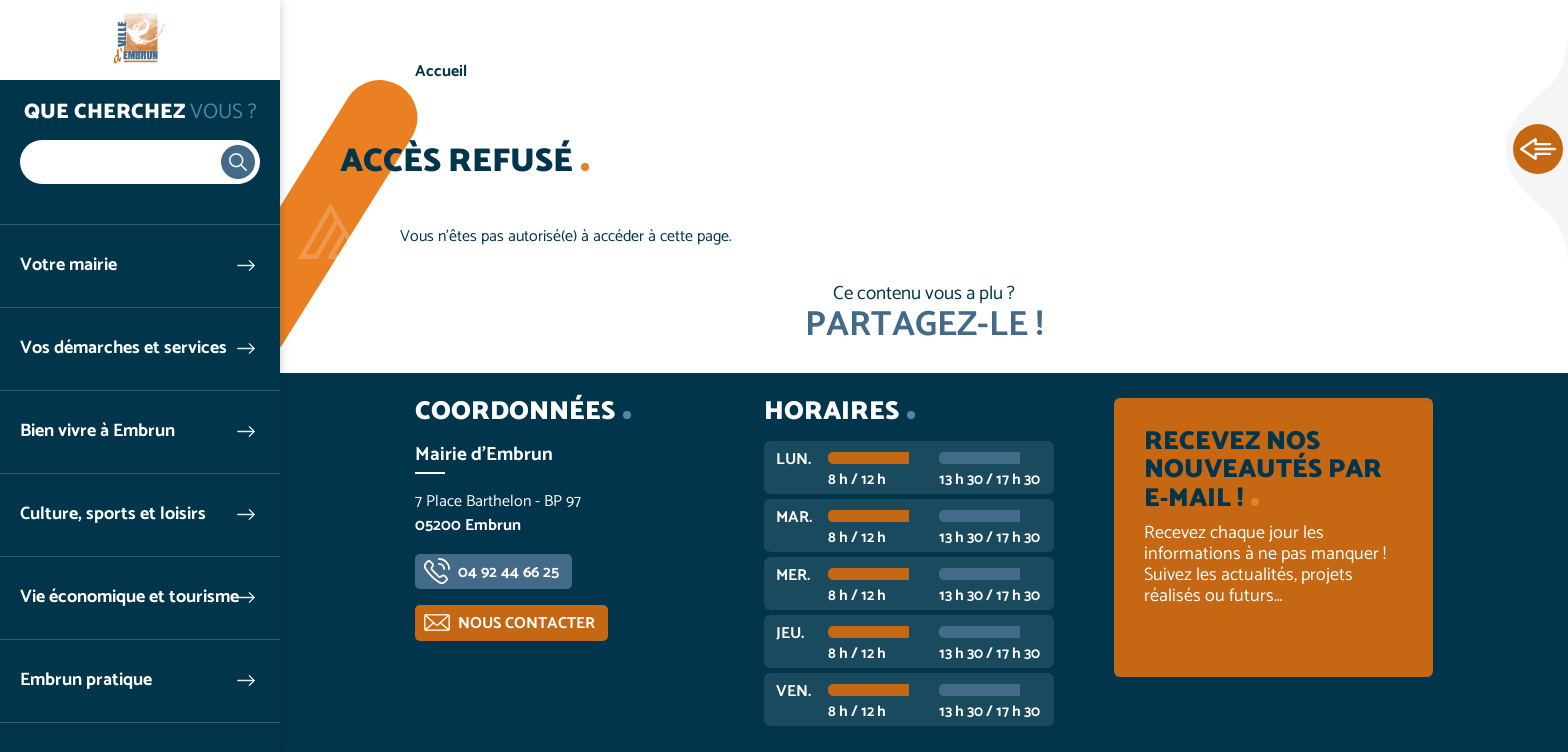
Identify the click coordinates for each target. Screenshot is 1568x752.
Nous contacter (526, 623)
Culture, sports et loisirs (113, 514)
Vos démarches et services (123, 348)
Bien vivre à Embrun (97, 431)
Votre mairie (68, 265)
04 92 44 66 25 (508, 572)
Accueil (441, 71)
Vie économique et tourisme (129, 597)
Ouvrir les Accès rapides (1538, 150)
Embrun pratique (86, 680)
